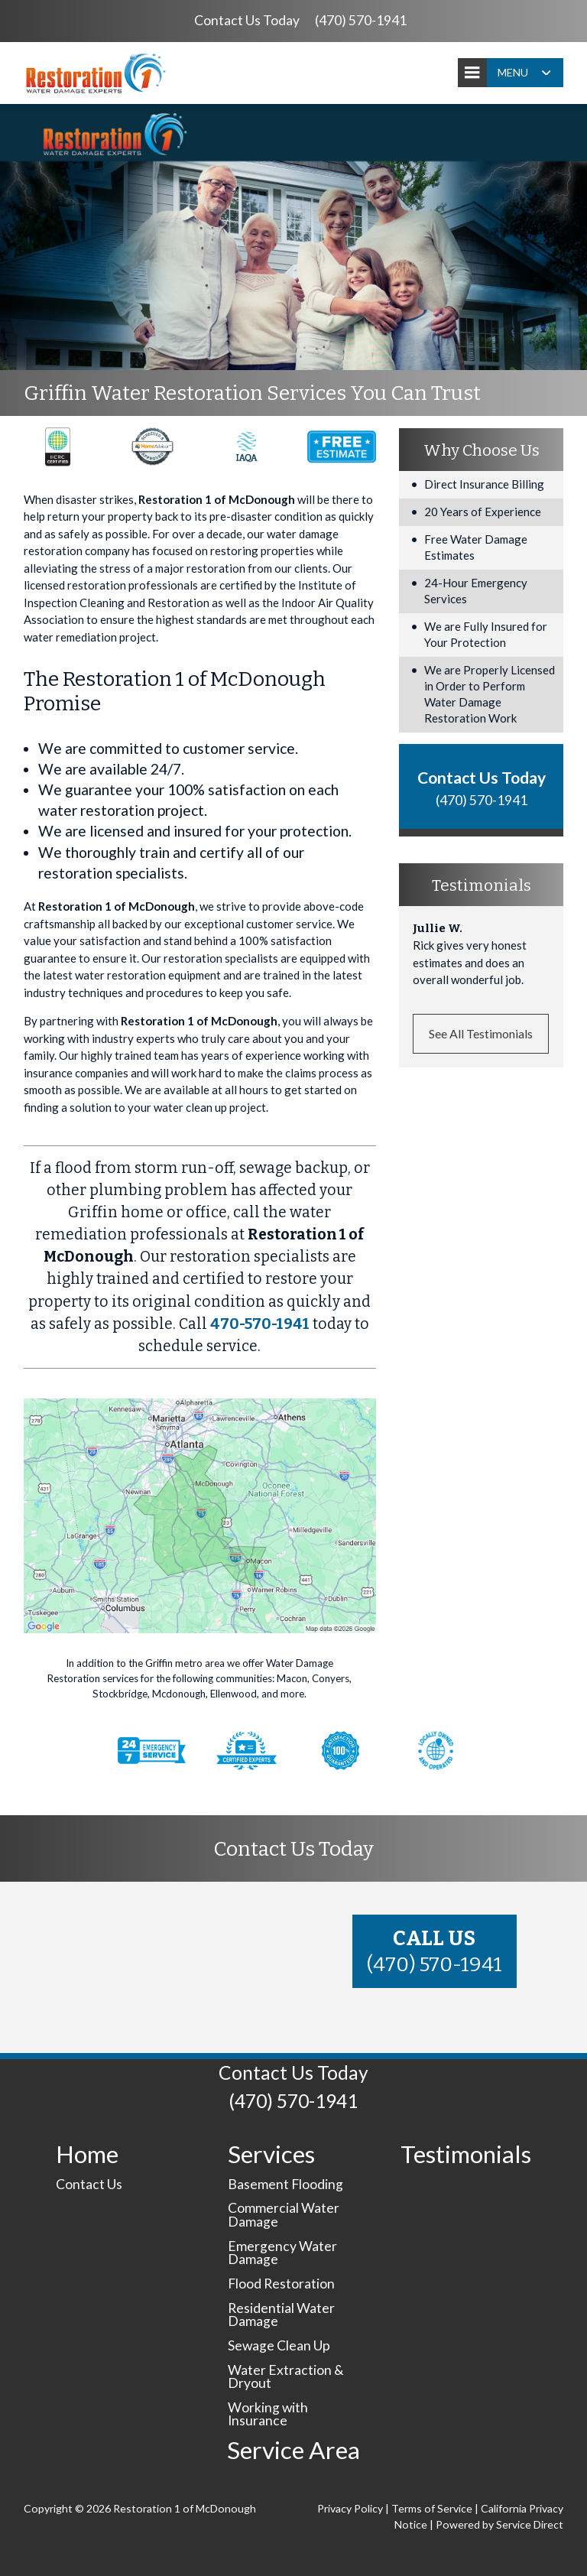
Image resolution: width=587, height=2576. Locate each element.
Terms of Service (431, 2508)
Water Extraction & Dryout (286, 2377)
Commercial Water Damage (283, 2215)
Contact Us (89, 2184)
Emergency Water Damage (282, 2253)
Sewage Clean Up (279, 2345)
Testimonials (466, 2153)
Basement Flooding (285, 2184)
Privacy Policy (350, 2508)
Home (87, 2153)
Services (271, 2153)
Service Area (293, 2449)
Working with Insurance (268, 2414)
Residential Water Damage (281, 2315)
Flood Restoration (281, 2284)
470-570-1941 (260, 1324)
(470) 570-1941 (361, 20)
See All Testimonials (481, 1033)
